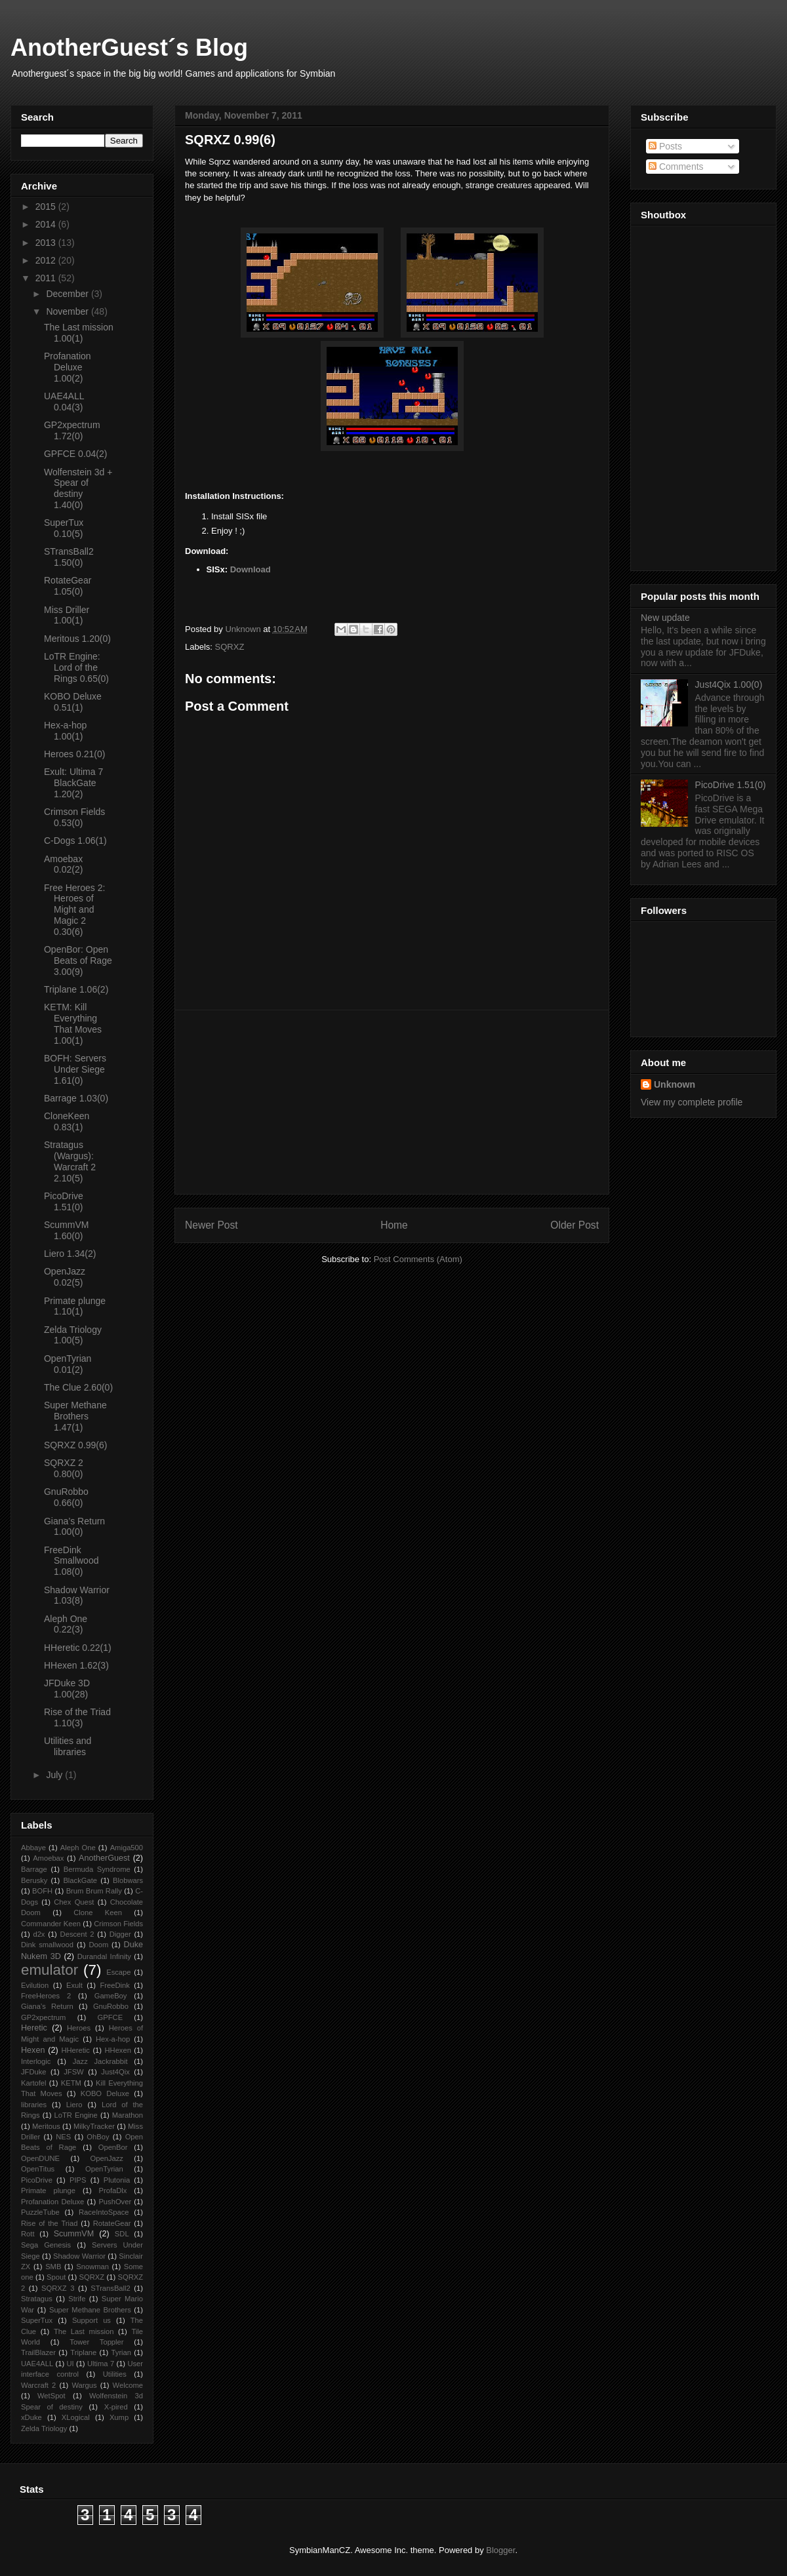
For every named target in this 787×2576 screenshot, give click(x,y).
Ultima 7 (100, 2364)
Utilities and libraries (67, 1746)
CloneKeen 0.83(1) (66, 1121)
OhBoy (98, 2137)
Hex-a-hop (113, 2039)
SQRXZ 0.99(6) (75, 1445)
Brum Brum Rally (94, 1891)
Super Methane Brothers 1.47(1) (75, 1416)
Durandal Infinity (104, 1956)
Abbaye (33, 1848)
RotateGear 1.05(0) (67, 586)
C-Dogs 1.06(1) (75, 840)
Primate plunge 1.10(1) (75, 1306)
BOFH (42, 1891)
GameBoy (110, 1996)
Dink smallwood (47, 1945)
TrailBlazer (38, 2352)
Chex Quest (74, 1902)
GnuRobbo (111, 2006)
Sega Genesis (46, 2245)
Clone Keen (97, 1912)
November (68, 311)
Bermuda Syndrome (97, 1869)
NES (63, 2137)
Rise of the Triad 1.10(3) (77, 1717)
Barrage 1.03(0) (76, 1098)
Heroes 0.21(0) (74, 754)
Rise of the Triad (49, 2223)
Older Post (574, 1225)
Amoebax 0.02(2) (63, 864)
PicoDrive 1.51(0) (63, 1201)
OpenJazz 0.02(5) (64, 1277)
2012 (46, 260)
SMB (53, 2266)
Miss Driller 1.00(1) (66, 615)
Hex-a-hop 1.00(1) (65, 731)
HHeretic (75, 2050)
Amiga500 (126, 1848)
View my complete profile (691, 1102)
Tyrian (121, 2352)
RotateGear (112, 2223)
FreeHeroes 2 (46, 1996)
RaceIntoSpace (104, 2212)
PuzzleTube (40, 2212)
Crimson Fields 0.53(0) (74, 817)
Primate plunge (48, 2190)
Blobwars (128, 1880)
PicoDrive (36, 2180)
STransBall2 (111, 2288)
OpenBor (113, 2147)
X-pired (116, 2407)
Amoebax (48, 1858)
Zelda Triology (44, 2428)
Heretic (34, 2027)
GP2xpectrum (43, 2017)
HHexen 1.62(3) (76, 1665)
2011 (46, 278)
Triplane (83, 2352)
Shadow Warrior (79, 2256)
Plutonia (117, 2180)
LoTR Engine (76, 2115)
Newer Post (211, 1225)
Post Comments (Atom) (418, 1259)
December (68, 293)
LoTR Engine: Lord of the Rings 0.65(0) (76, 667)
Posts (665, 146)
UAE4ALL (37, 2364)
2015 (46, 206)
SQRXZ (230, 647)
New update (665, 617)
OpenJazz (107, 2158)
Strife (76, 2299)
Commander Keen (51, 1924)
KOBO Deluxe (105, 2093)
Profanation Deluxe (52, 2202)
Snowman (92, 2266)
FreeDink (114, 1985)
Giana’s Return (47, 2006)
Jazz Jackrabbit (100, 2061)
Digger (120, 1934)
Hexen (33, 2050)
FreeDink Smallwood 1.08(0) (71, 1561)
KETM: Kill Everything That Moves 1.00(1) (73, 1023)
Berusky (34, 1880)
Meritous (46, 2126)
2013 (46, 242)
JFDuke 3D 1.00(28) (67, 1688)
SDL (122, 2234)
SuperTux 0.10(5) (63, 528)
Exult (74, 1985)
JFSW (73, 2072)
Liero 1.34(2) (70, 1253)
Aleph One (78, 1848)
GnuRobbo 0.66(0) (66, 1497)
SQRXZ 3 (57, 2288)
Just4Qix (115, 2072)
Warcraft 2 (38, 2385)
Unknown (674, 1084)
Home (394, 1225)
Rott (28, 2234)
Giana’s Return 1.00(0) (74, 1526)
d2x (39, 1934)
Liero (74, 2105)
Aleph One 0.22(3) (65, 1624)
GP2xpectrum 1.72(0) (72, 430)
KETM (71, 2083)
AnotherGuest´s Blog (129, 47)
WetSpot (51, 2396)
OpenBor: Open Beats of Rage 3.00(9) (78, 960)
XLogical (76, 2417)
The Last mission (84, 2331)
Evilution (35, 1985)
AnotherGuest (104, 1858)
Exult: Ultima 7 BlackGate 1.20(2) (73, 782)
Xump (119, 2417)
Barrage (34, 1869)
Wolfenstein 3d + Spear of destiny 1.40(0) (78, 488)
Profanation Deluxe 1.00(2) (67, 367)
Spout (56, 2277)
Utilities (115, 2374)
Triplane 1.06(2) (76, 989)
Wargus (83, 2385)
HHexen (117, 2050)
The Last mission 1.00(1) (78, 333)
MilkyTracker (94, 2126)
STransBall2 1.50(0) (69, 557)
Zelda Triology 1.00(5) (73, 1335)
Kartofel (34, 2083)
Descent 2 (77, 1934)
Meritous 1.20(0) (77, 638)
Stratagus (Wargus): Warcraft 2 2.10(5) (70, 1161)
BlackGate (80, 1880)
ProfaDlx (113, 2190)
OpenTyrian (104, 2169)
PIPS (78, 2180)
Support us (91, 2320)
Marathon (127, 2115)
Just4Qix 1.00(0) (729, 684)
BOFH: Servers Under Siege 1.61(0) (75, 1069)
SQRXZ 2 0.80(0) (63, 1468)
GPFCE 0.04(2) (75, 453)
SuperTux (36, 2320)
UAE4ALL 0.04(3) (64, 401)
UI (69, 2364)
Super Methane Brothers (90, 2310)
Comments (676, 166)
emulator (49, 1970)
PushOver (114, 2202)
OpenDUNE (40, 2158)
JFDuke (34, 2072)
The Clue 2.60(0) (78, 1387)
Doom (98, 1945)
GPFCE (110, 2017)
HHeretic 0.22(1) (77, 1647)
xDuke (31, 2417)
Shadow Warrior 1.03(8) (77, 1595)
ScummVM (74, 2233)
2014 (46, 224)
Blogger (500, 2550)
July (55, 1775)
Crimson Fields (118, 1924)
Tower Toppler (96, 2342)
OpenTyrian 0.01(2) (67, 1364)
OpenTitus (37, 2169)
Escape (118, 1972)
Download (250, 569)
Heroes (79, 2028)
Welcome (128, 2385)
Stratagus (36, 2299)
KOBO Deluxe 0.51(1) (73, 702)
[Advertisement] (392, 1102)
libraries (34, 2105)
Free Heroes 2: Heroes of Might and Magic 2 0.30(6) (74, 909)
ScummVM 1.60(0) (66, 1230)
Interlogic (35, 2061)
